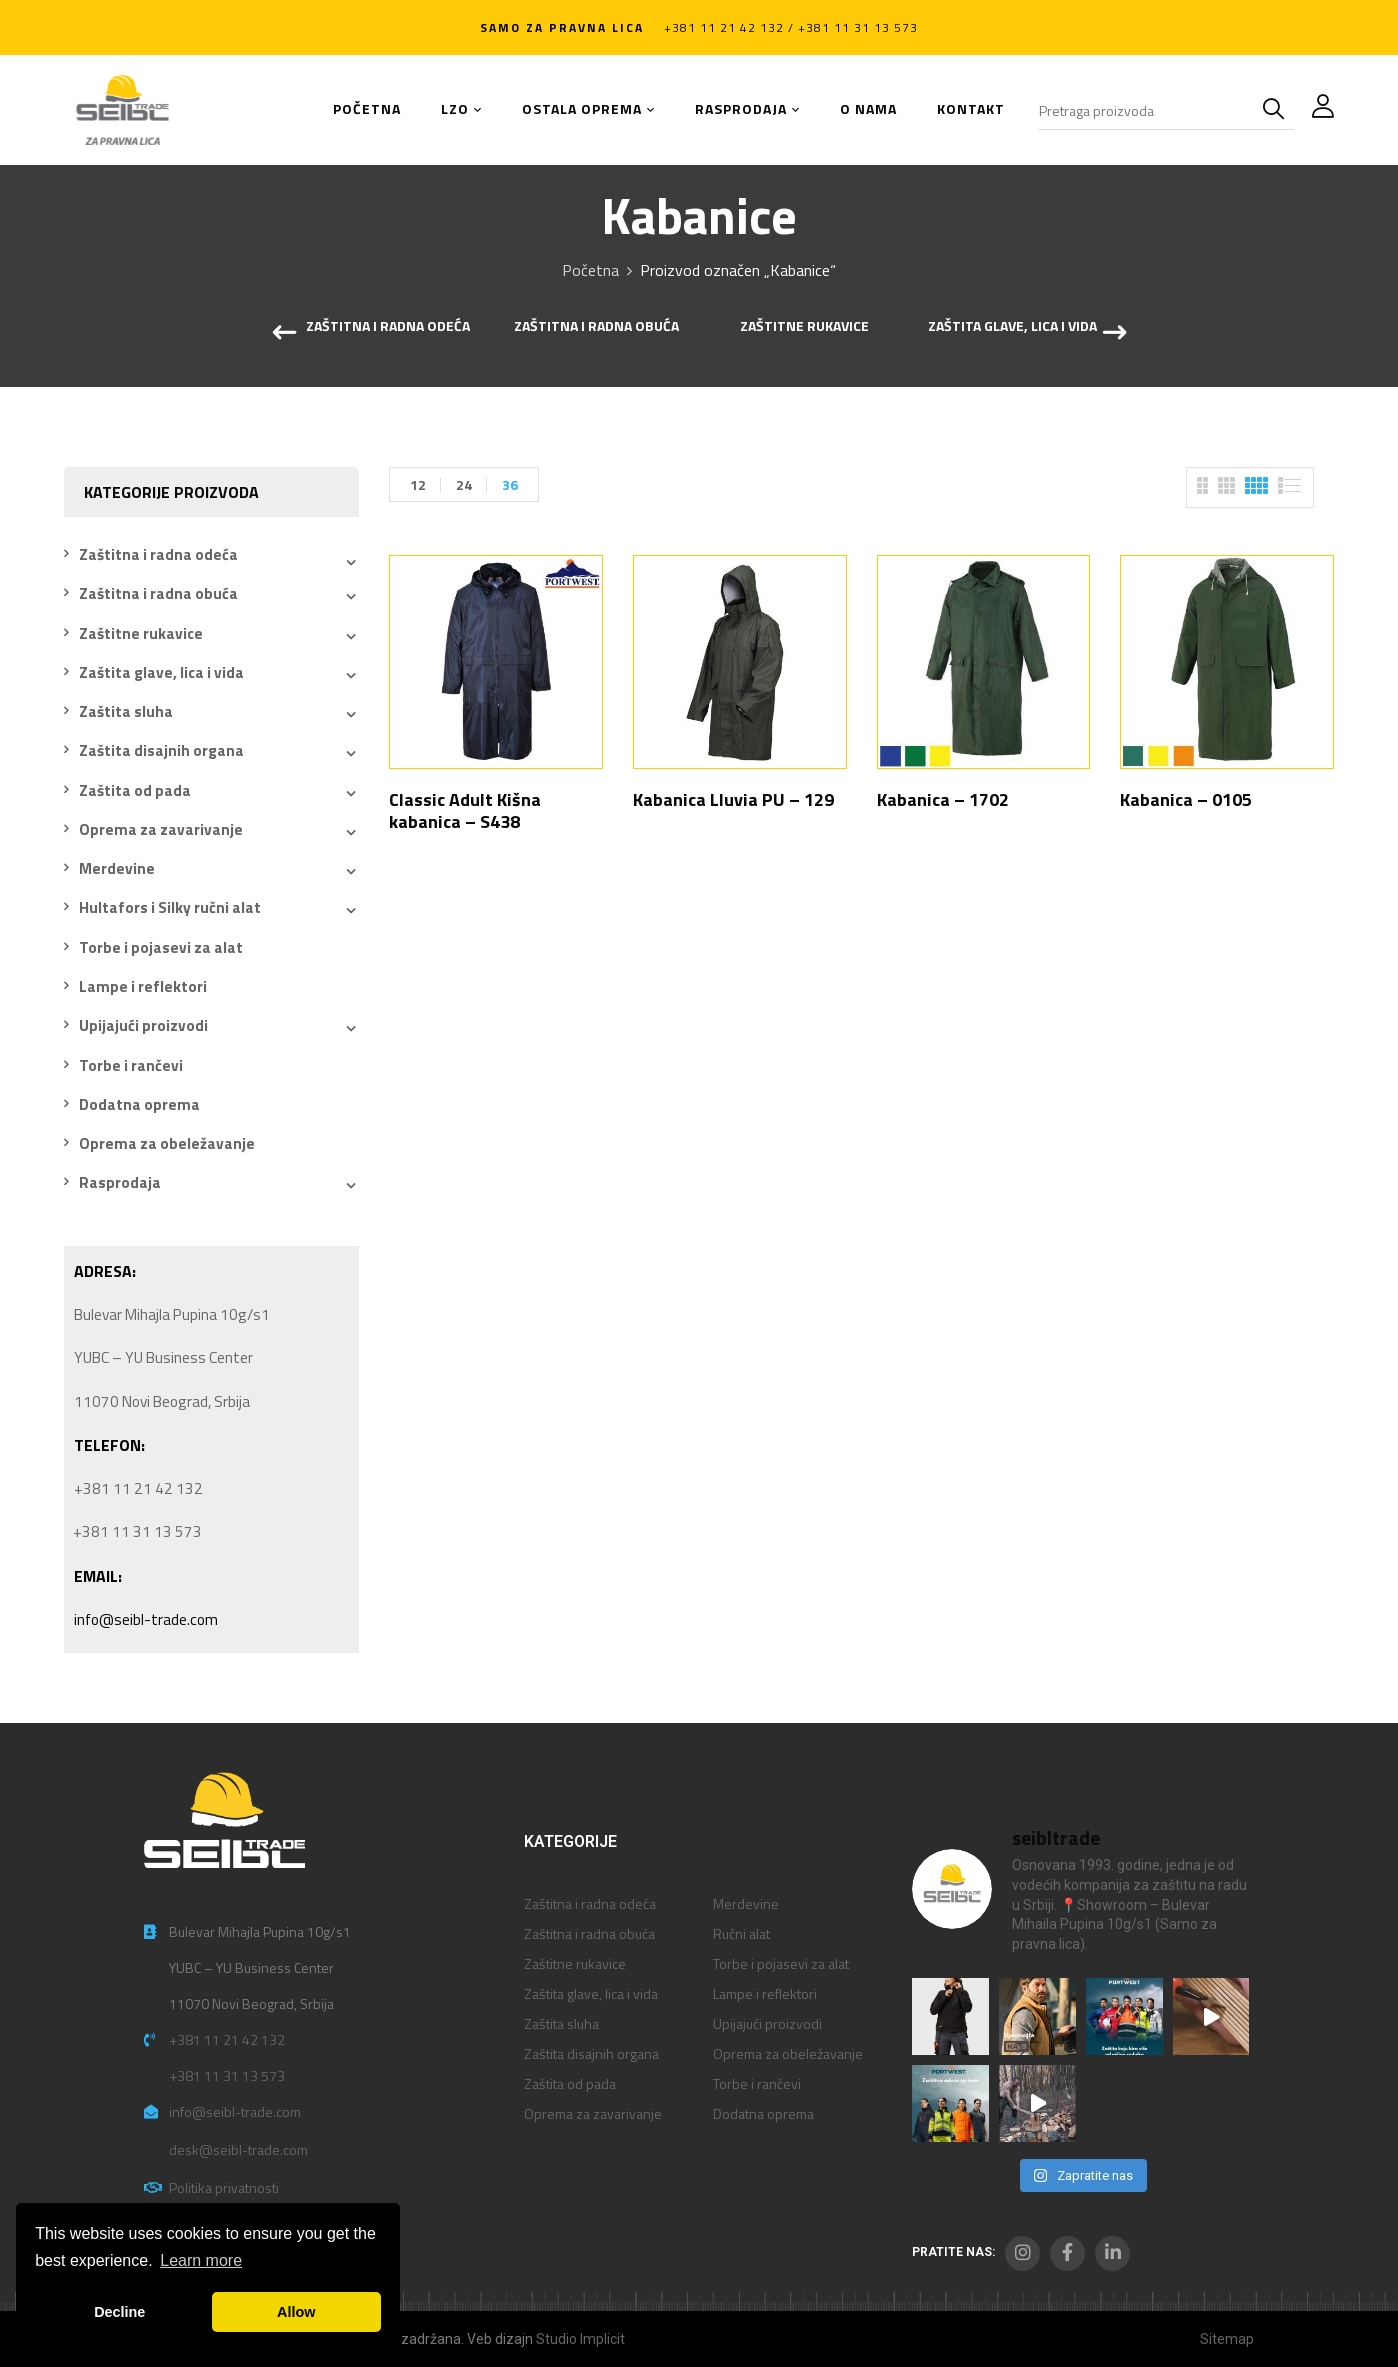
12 (418, 484)
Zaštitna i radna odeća (388, 327)
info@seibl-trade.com (146, 1619)
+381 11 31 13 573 (227, 2075)
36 (510, 484)
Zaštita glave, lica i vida (1012, 327)
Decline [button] (119, 2312)
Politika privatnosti (224, 2187)
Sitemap (1227, 2339)
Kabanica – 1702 (943, 799)
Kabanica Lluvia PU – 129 (733, 799)
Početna (590, 270)
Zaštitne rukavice (804, 327)
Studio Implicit (580, 2339)
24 (464, 484)
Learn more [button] (201, 2260)
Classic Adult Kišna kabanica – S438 (465, 810)
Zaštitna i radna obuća (596, 327)
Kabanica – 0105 (1186, 799)
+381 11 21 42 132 (227, 2039)
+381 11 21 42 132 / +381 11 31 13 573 (791, 27)
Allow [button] (296, 2312)
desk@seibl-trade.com (238, 2149)
